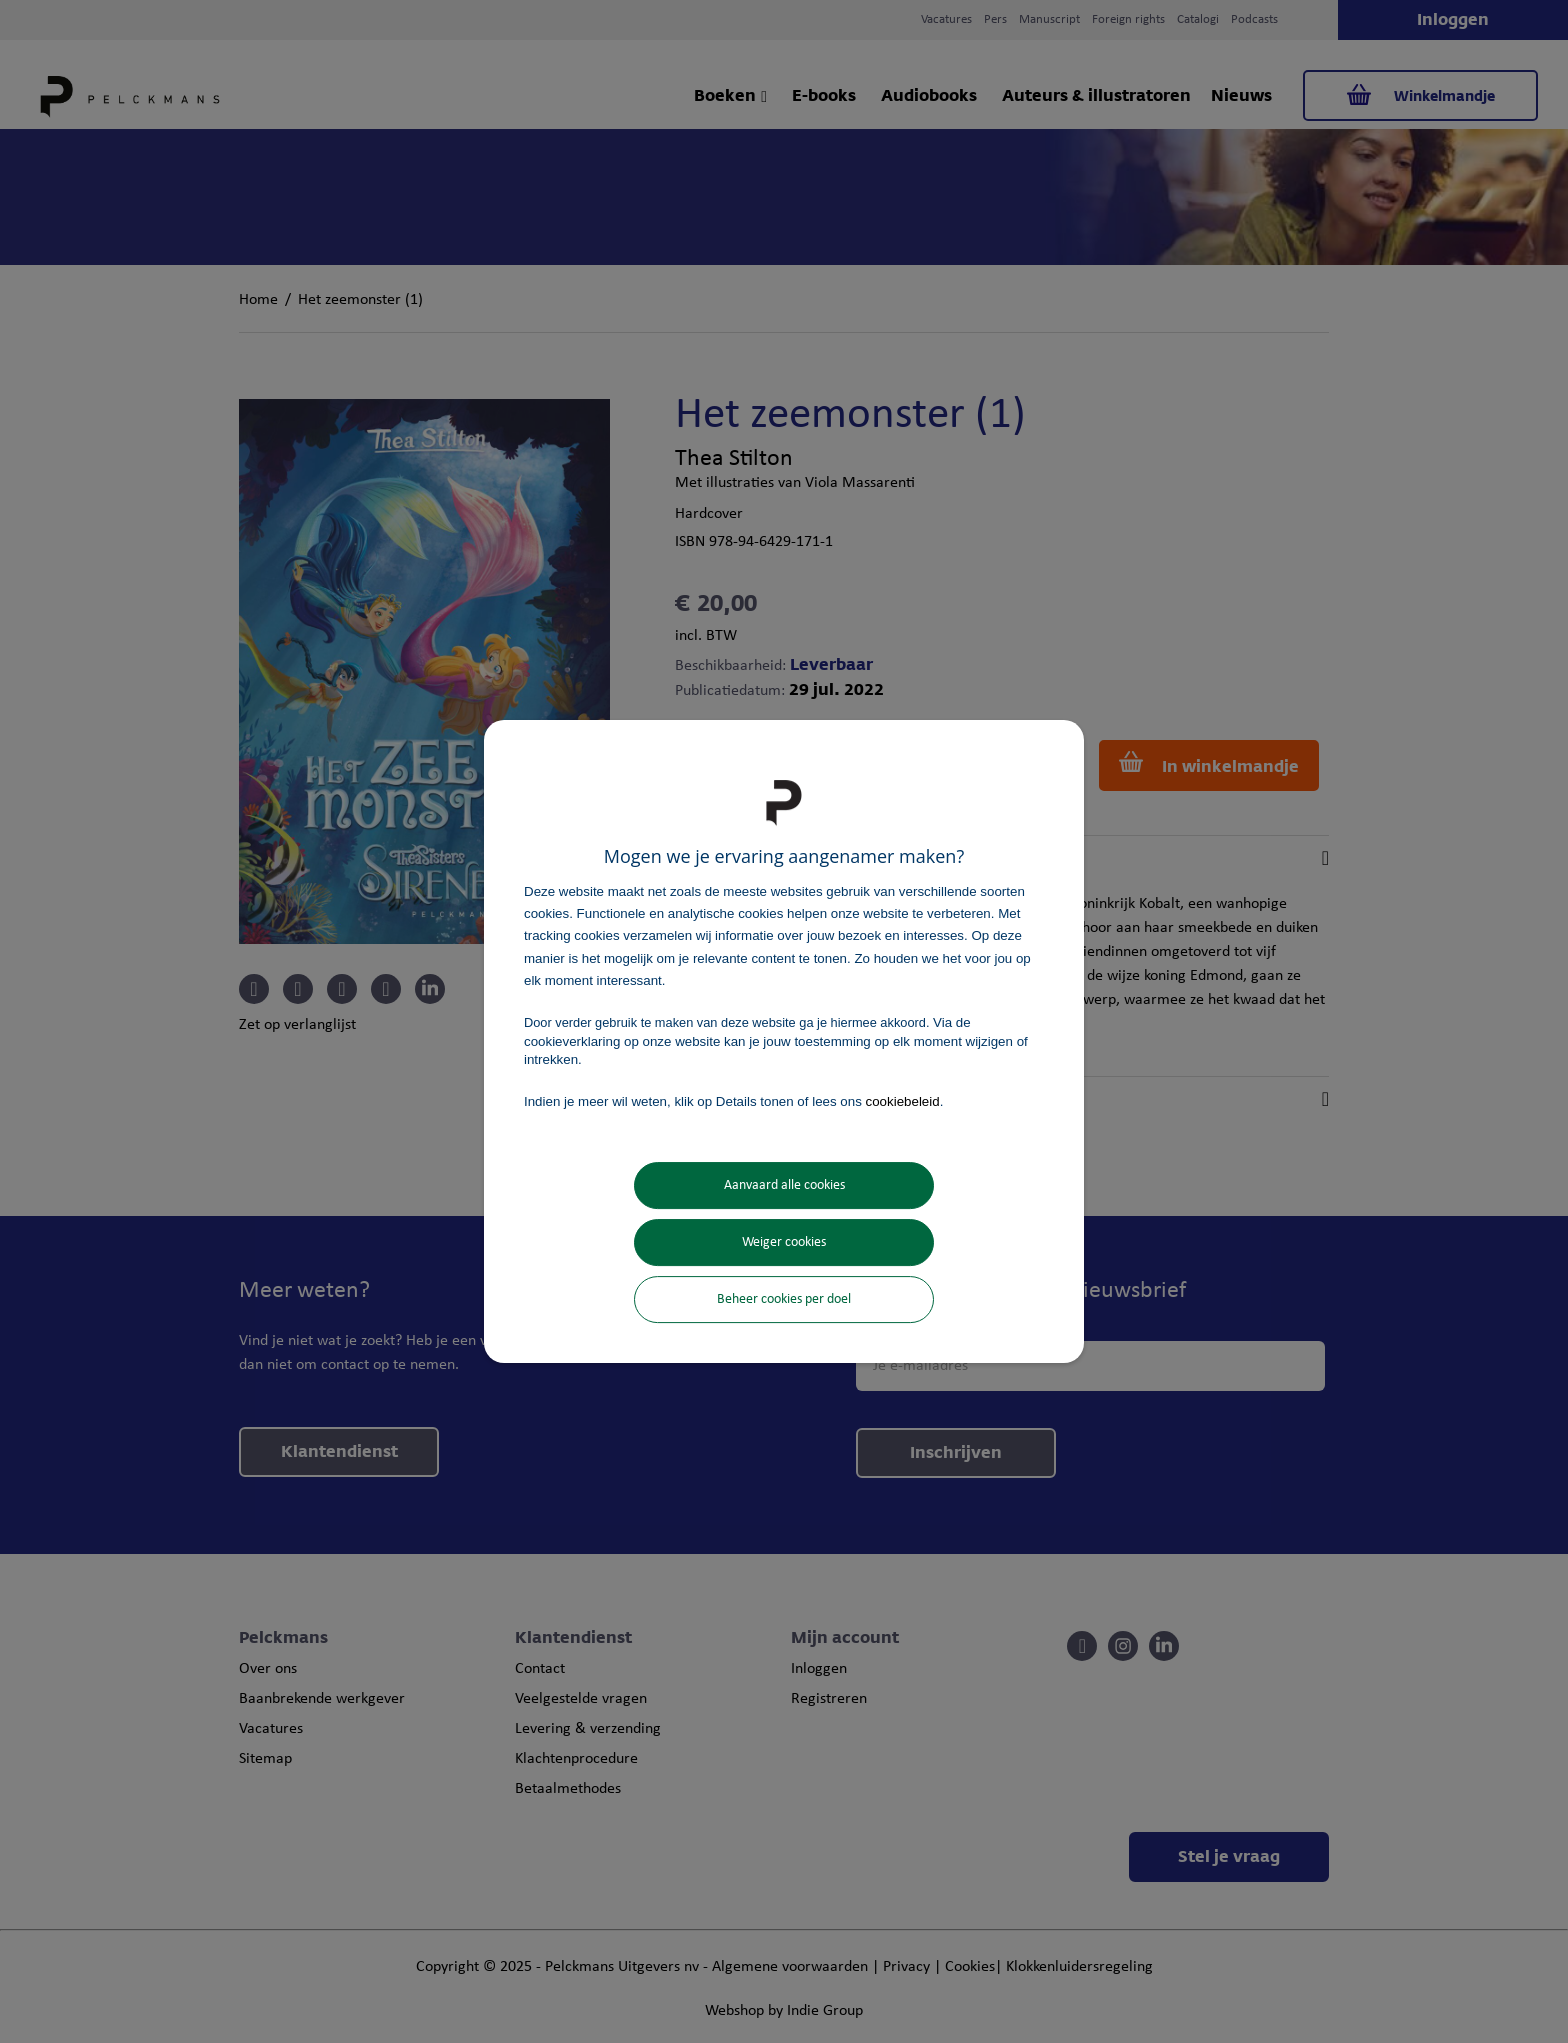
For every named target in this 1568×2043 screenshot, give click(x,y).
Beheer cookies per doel (784, 1299)
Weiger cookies (784, 1242)
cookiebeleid (903, 1101)
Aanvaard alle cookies (784, 1185)
